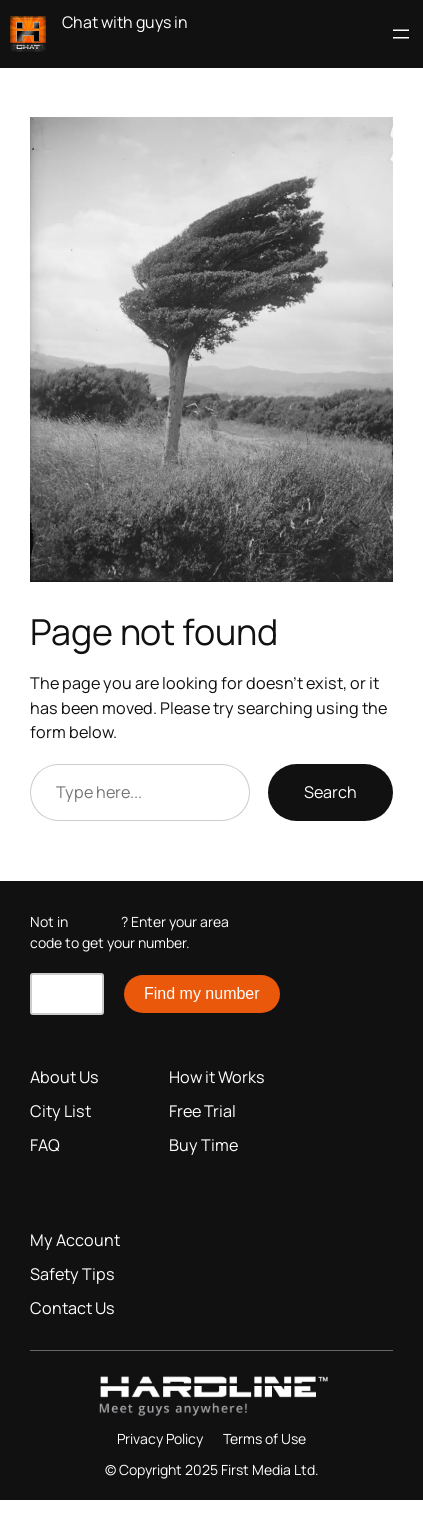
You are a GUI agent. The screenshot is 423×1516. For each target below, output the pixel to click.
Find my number (202, 993)
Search (330, 792)
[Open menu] (401, 34)
